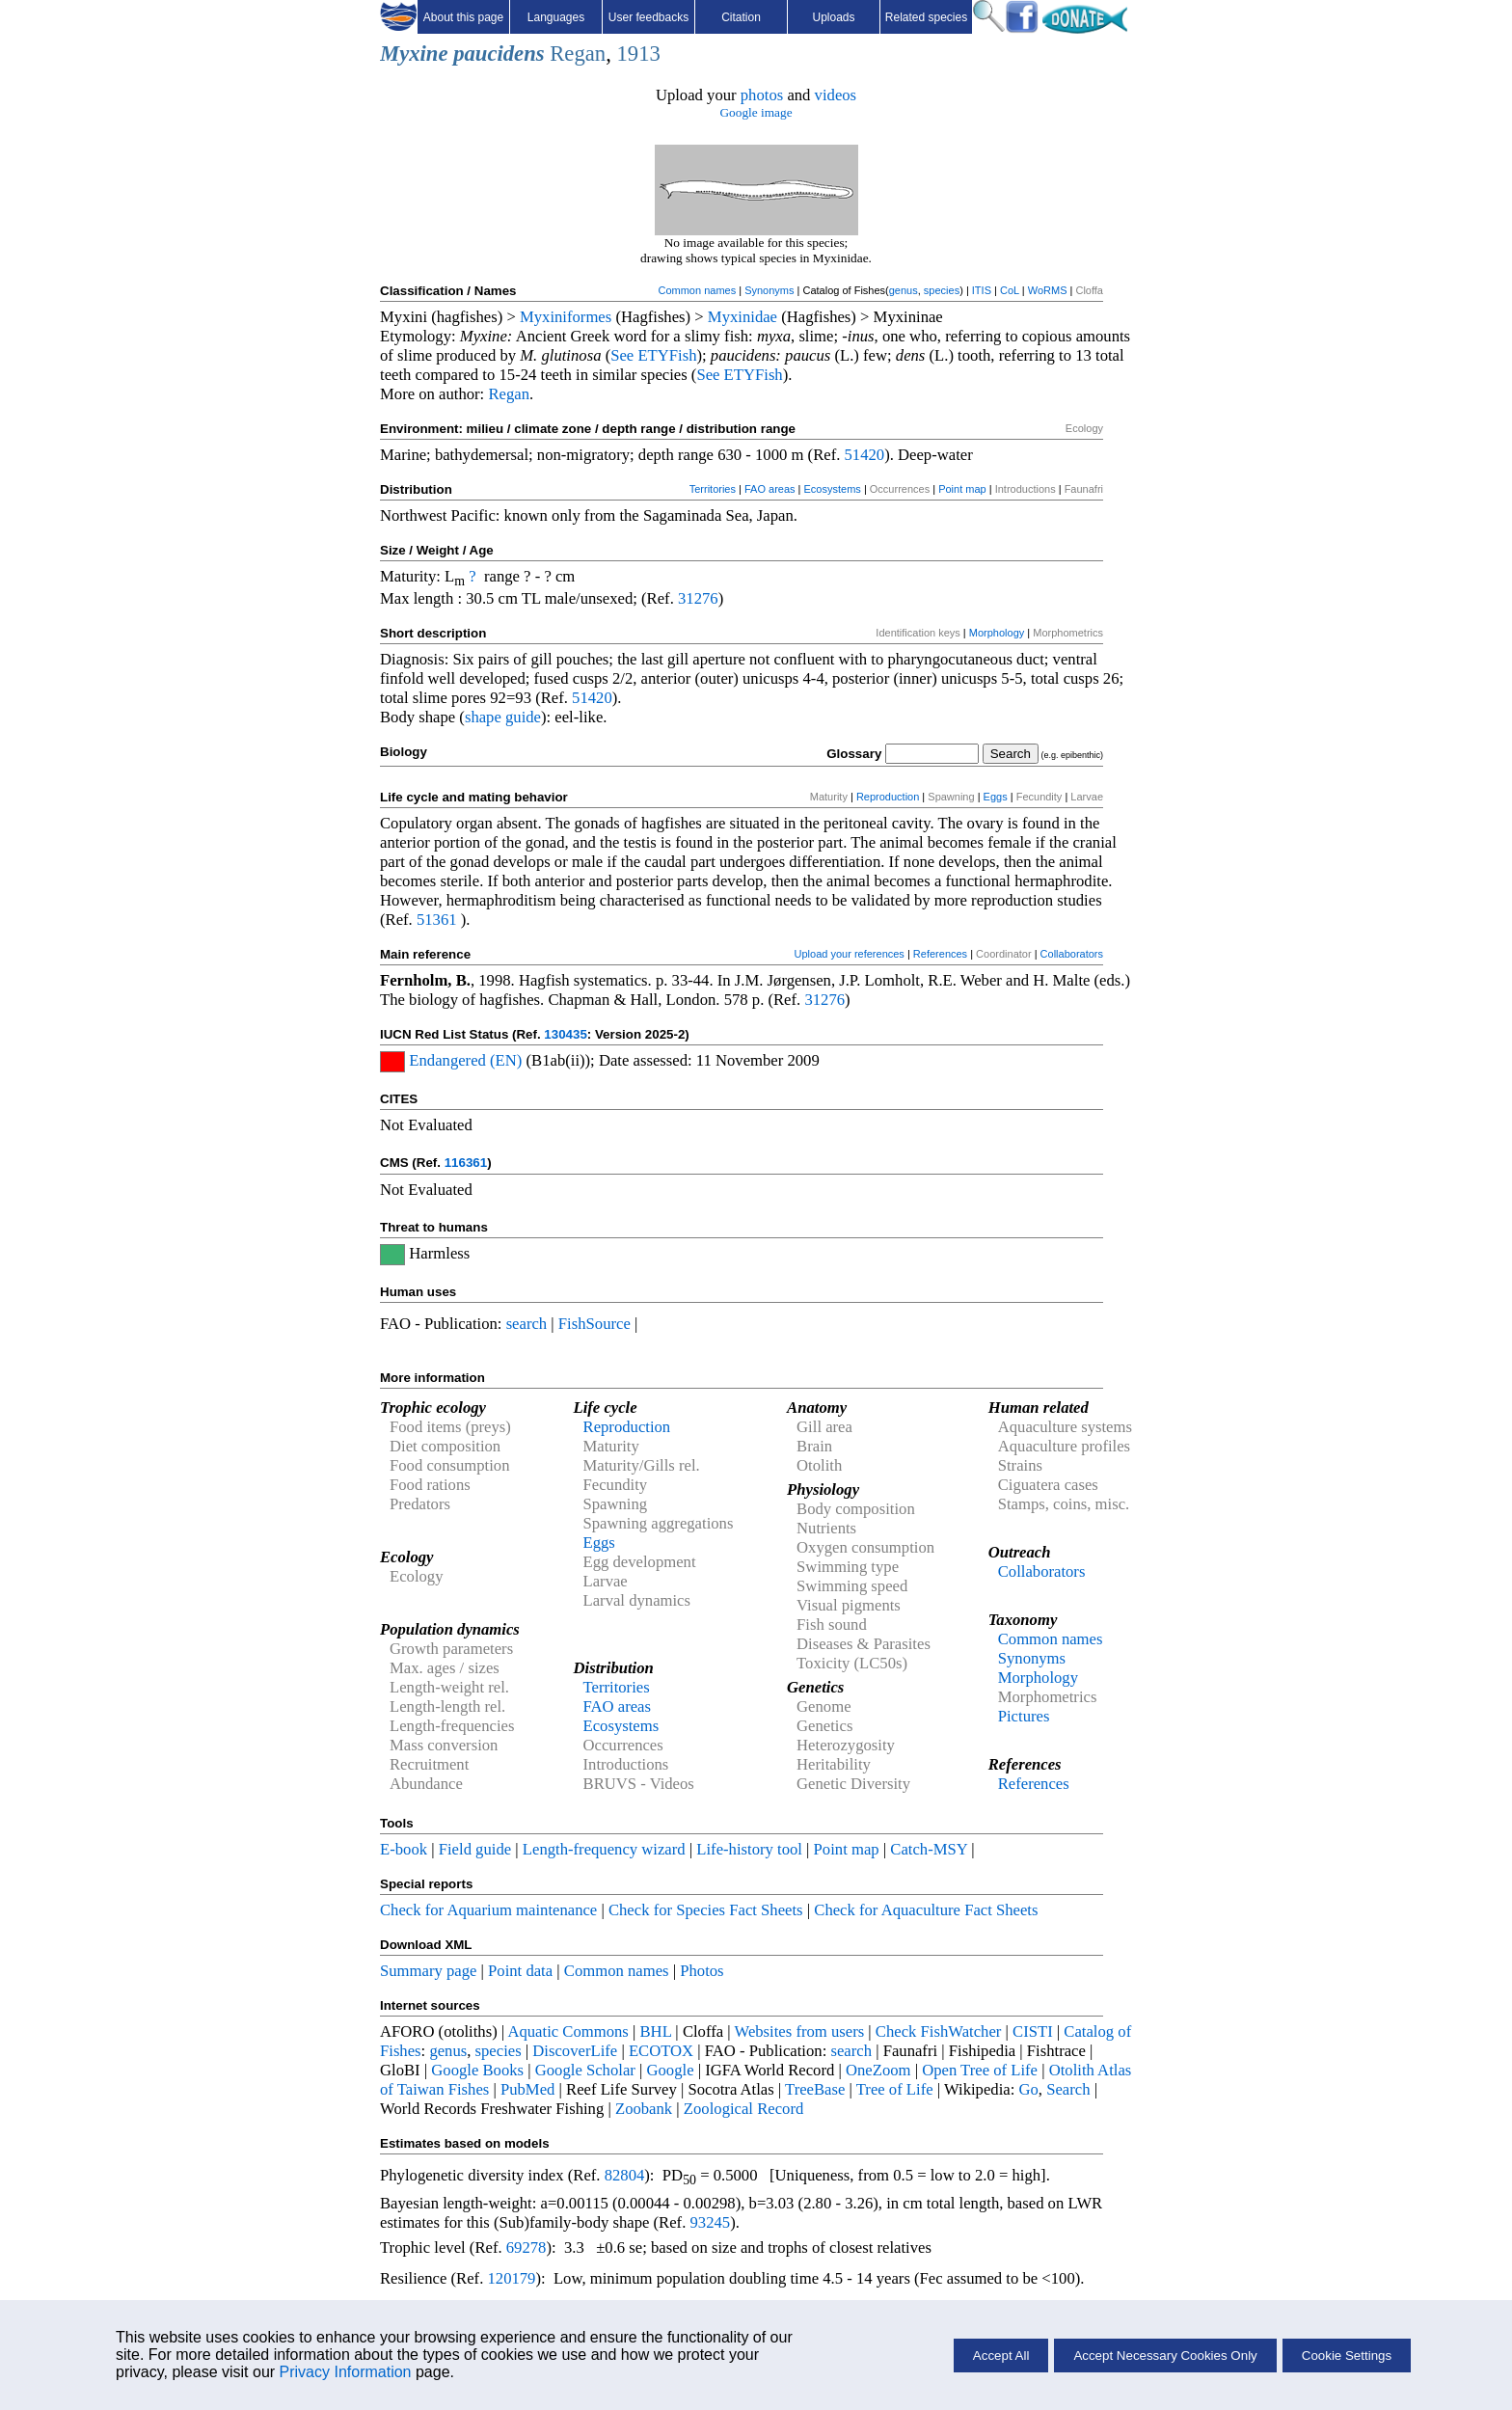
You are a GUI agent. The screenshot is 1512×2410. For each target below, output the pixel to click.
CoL (1009, 290)
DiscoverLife (574, 2051)
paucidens (498, 53)
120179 (511, 2278)
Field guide (475, 1849)
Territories (712, 489)
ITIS (981, 290)
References (940, 954)
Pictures (1024, 1716)
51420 (865, 455)
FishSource (594, 1323)
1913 (638, 53)
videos (836, 95)
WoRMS (1047, 290)
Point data (520, 1971)
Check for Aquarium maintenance (488, 1910)
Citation (741, 17)
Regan (578, 53)
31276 (698, 598)
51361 (437, 919)
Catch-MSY (928, 1849)
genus (903, 290)
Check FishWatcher (939, 2031)
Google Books (477, 2070)
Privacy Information (346, 2372)
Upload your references (849, 954)
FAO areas (770, 489)
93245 (710, 2222)
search (527, 1323)
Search (1068, 2089)
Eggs (996, 796)
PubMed (527, 2089)
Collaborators (1071, 954)
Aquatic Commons (567, 2031)
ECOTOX (661, 2051)
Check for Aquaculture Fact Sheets (926, 1910)
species (941, 290)
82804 (625, 2175)
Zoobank (643, 2108)
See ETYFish (653, 355)
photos (762, 95)
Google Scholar (585, 2070)
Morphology (996, 632)
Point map (962, 489)
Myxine (413, 53)
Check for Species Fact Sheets (705, 1910)
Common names (697, 290)
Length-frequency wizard (604, 1849)
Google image (755, 112)
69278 (526, 2247)
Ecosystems (832, 489)
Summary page (428, 1971)
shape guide (503, 717)
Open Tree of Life (980, 2070)
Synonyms (769, 290)
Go (1029, 2089)
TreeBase (815, 2089)
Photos (701, 1971)
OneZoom (878, 2070)
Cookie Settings (1346, 2355)
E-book (403, 1849)
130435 (565, 1034)
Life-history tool (749, 1849)
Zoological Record (743, 2108)
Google (670, 2070)
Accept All (1001, 2355)
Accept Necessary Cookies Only (1164, 2355)
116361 (466, 1162)
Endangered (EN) (465, 1060)
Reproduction (887, 796)
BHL (656, 2031)
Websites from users (800, 2031)
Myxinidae (742, 317)
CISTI (1032, 2031)
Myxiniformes (565, 317)
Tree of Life (894, 2089)
